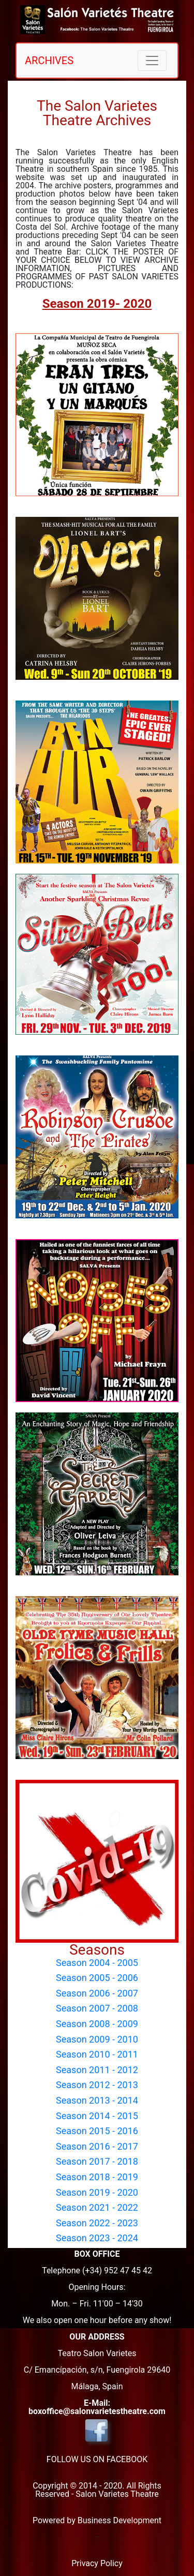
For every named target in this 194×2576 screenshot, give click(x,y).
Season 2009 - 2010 (97, 2039)
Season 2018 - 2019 (97, 2176)
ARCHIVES (49, 60)
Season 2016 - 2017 (97, 2146)
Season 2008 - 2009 (97, 2023)
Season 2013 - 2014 (97, 2100)
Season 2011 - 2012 (97, 2069)
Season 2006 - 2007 (97, 1993)
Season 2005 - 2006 (97, 1977)
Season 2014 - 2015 (97, 2115)
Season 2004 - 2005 (97, 1962)
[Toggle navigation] (152, 60)
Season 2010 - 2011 (97, 2054)
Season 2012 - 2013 (97, 2084)
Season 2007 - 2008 (97, 2008)
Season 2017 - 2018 (97, 2161)
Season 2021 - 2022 (97, 2207)
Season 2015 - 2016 (97, 2130)
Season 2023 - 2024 (97, 2237)
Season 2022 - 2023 (97, 2222)
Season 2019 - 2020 (97, 2192)
